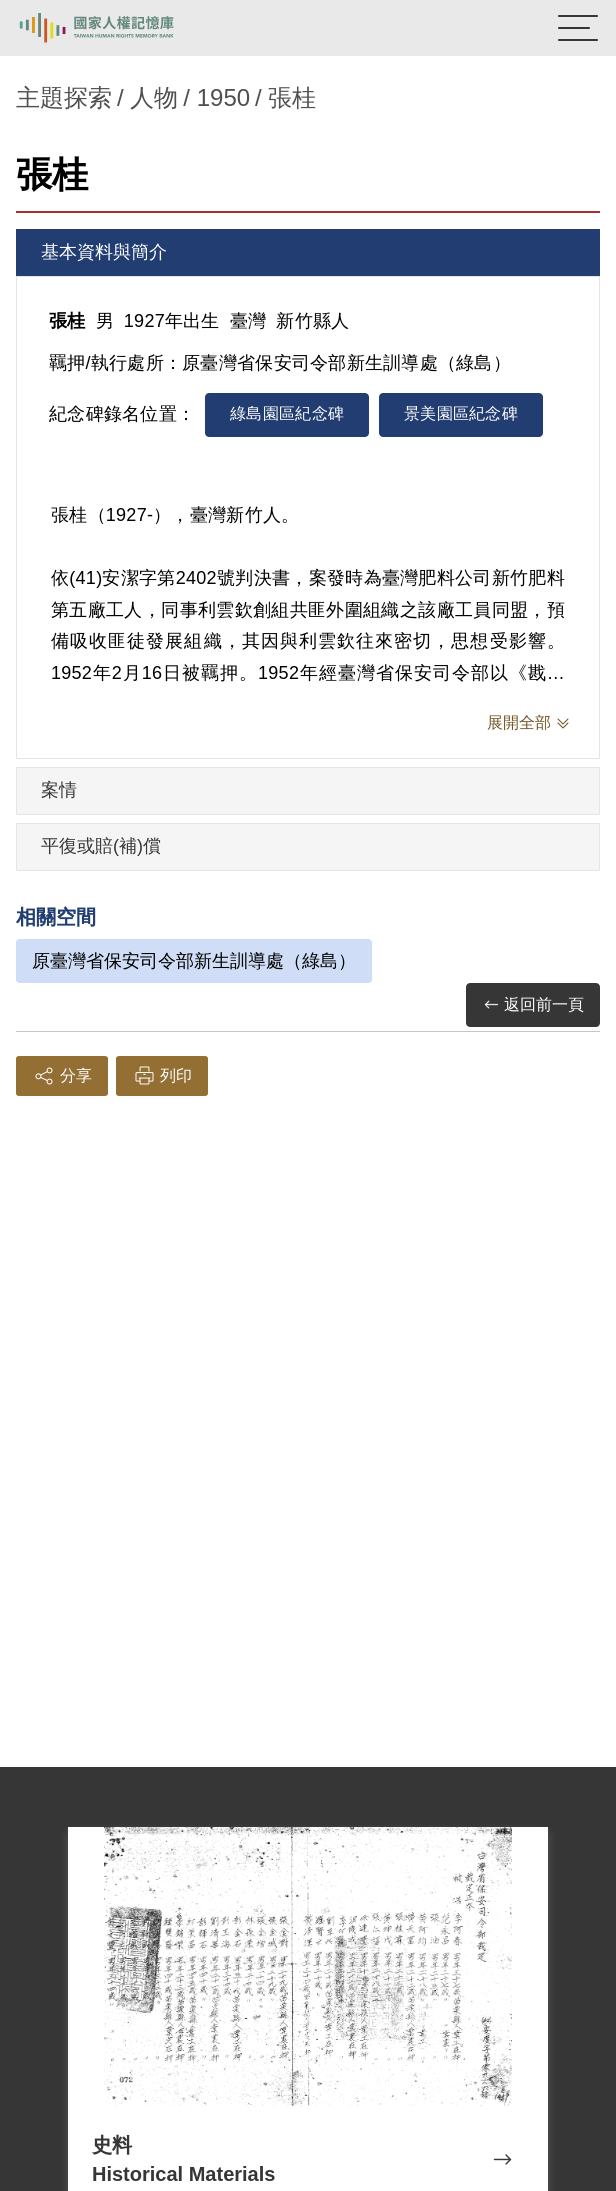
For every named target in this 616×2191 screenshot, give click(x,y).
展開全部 (519, 722)
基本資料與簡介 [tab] (104, 252)
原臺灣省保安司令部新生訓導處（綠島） (194, 961)
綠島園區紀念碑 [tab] (287, 413)
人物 (154, 97)
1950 (223, 97)
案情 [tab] (59, 790)
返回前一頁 (533, 1005)
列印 (162, 1076)
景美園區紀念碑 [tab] (461, 413)
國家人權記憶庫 (117, 28)
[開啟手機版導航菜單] (578, 28)
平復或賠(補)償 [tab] (101, 846)
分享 (62, 1076)
